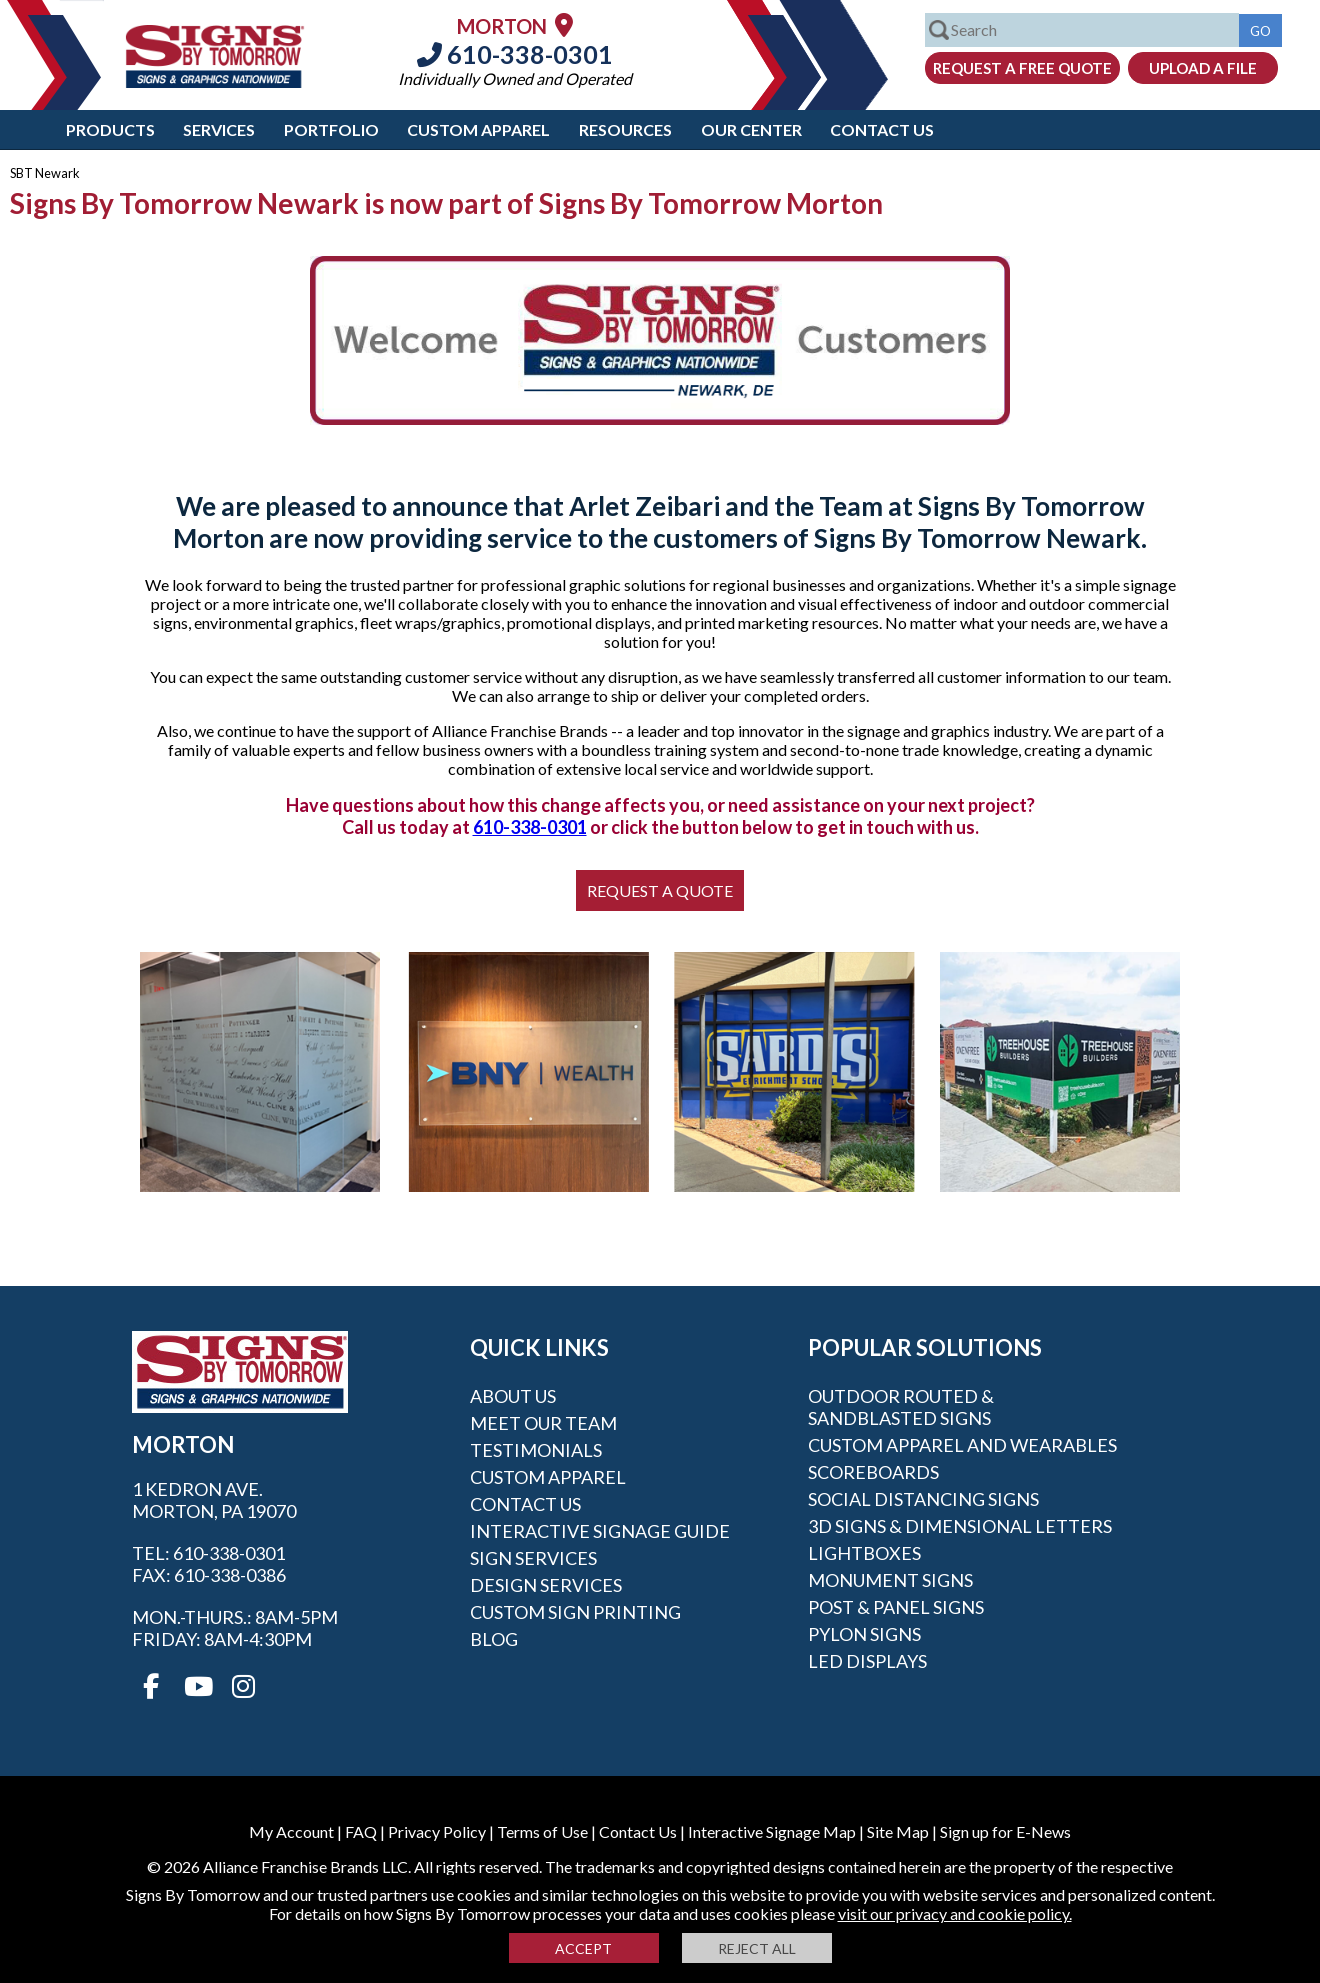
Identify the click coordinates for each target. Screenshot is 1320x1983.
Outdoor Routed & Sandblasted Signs (901, 1407)
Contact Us (882, 129)
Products (110, 129)
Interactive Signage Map (772, 1831)
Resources (625, 129)
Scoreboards (873, 1472)
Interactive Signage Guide (600, 1531)
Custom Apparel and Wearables (962, 1445)
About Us (513, 1396)
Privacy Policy (437, 1831)
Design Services (546, 1585)
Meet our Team (543, 1423)
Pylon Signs (864, 1634)
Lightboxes (864, 1553)
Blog (494, 1639)
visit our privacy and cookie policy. (955, 1913)
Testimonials (536, 1450)
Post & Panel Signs (896, 1607)
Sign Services (533, 1558)
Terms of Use (542, 1831)
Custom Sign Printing (575, 1612)
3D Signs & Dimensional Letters (960, 1526)
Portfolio (331, 129)
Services (219, 129)
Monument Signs (890, 1580)
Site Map (898, 1831)
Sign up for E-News (1005, 1831)
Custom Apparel (478, 129)
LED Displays (867, 1661)
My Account (291, 1831)
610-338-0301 (515, 54)
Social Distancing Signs (923, 1499)
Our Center (751, 129)
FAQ (361, 1831)
